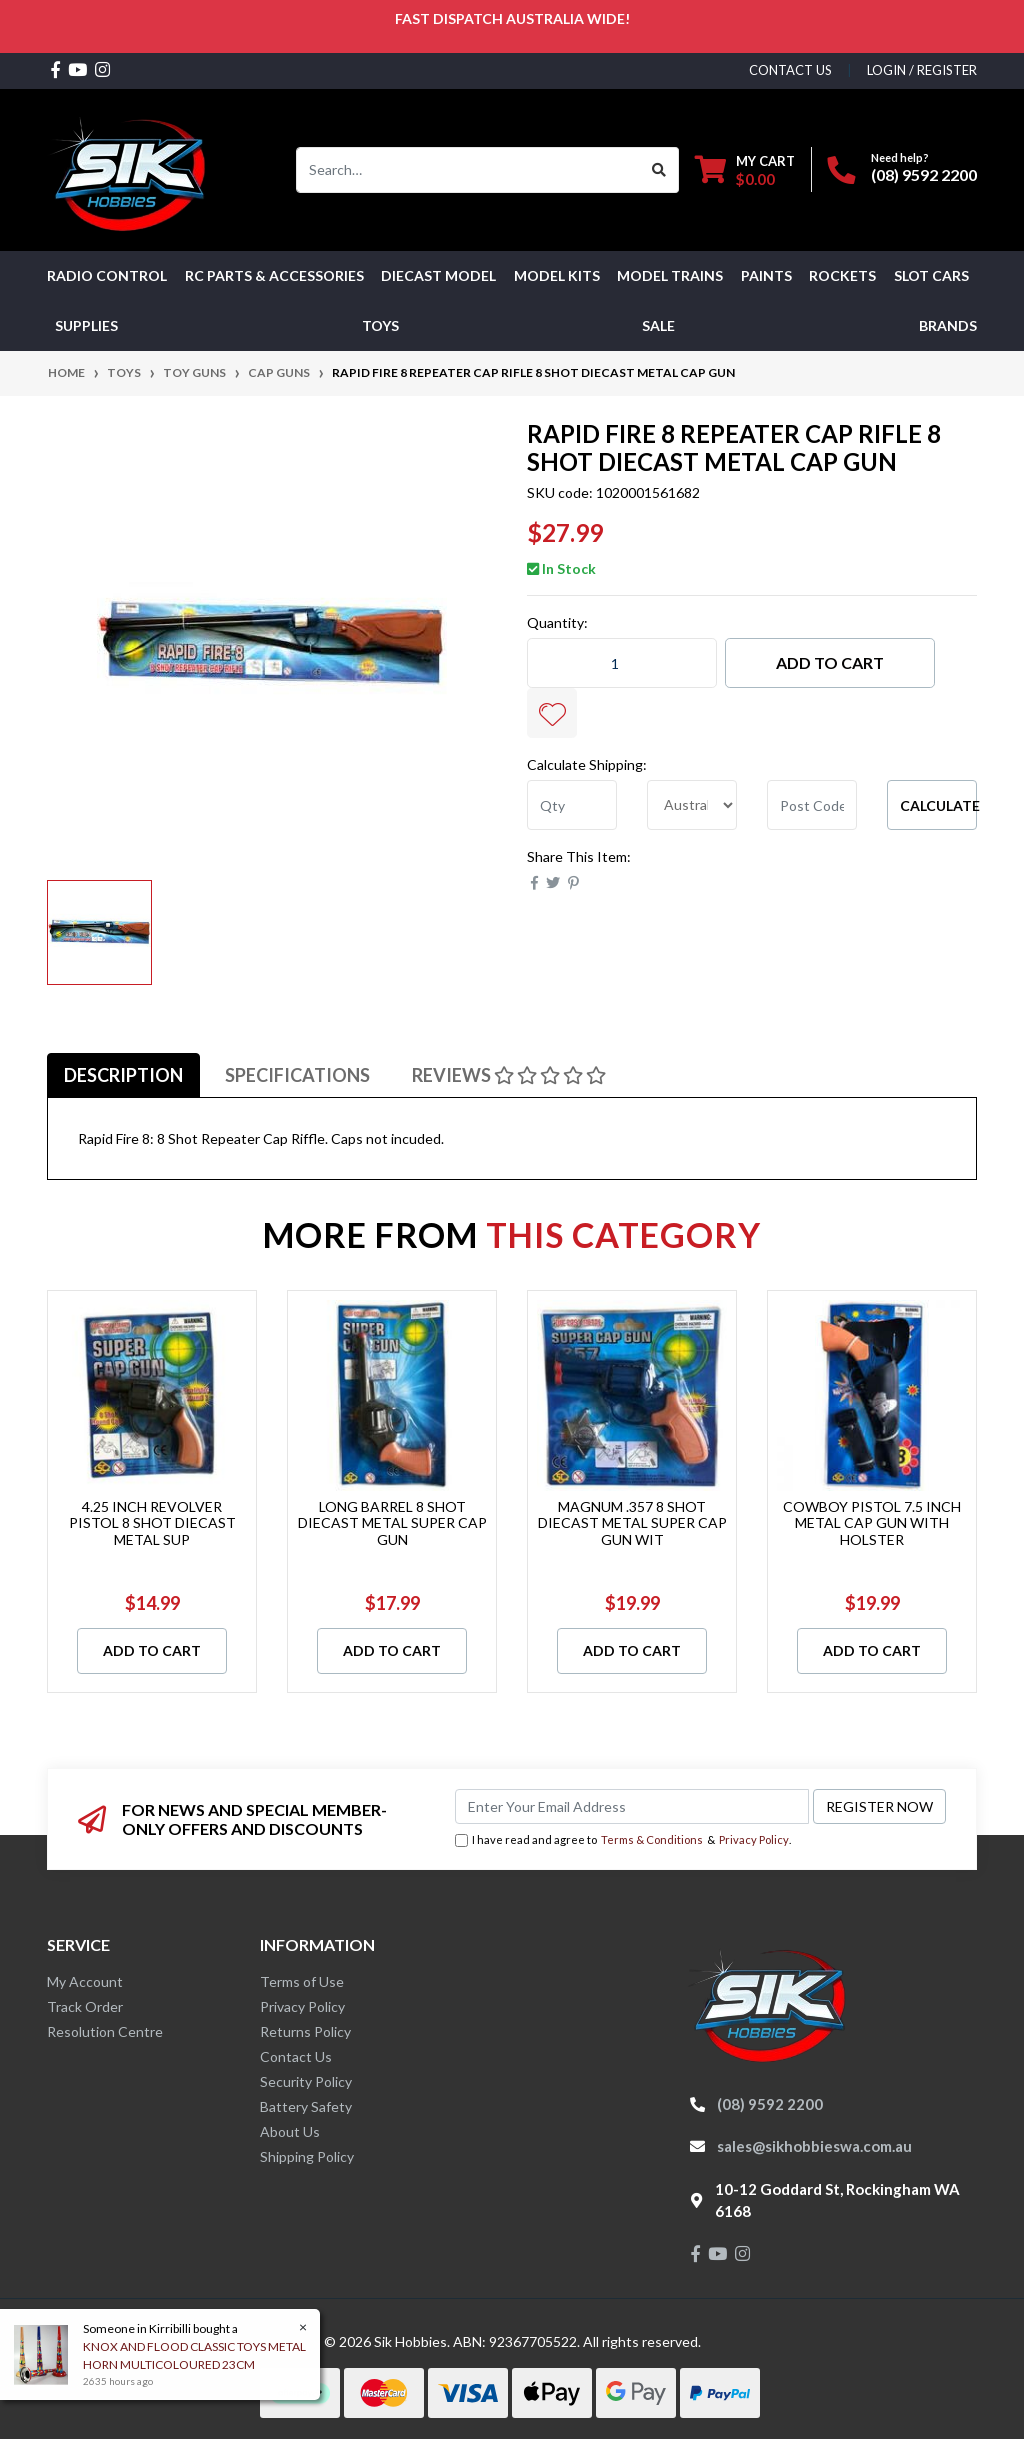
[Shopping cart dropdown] (745, 169)
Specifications (297, 1075)
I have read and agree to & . (623, 1840)
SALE (658, 325)
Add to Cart (830, 662)
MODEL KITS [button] (557, 275)
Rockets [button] (842, 275)
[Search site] (659, 170)
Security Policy (306, 2081)
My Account (85, 1981)
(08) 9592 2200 (924, 174)
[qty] (572, 805)
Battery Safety (306, 2106)
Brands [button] (948, 325)
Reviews (509, 1075)
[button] (552, 713)
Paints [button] (766, 275)
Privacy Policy (754, 1839)
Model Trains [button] (670, 275)
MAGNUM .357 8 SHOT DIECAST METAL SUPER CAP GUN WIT (632, 1523)
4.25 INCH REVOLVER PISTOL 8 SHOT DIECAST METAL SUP (152, 1523)
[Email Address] (632, 1806)
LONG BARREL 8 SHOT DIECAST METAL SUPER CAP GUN (392, 1523)
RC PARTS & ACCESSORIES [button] (274, 275)
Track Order (85, 2006)
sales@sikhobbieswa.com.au (814, 2146)
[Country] (692, 805)
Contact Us (296, 2056)
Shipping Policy (307, 2156)
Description (123, 1075)
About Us (290, 2131)
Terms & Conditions (652, 1839)
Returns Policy (305, 2031)
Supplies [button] (86, 325)
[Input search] (468, 170)
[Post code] (812, 805)
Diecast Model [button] (438, 275)
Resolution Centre (105, 2031)
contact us (790, 70)
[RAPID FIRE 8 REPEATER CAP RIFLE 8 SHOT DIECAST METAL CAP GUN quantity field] (622, 663)
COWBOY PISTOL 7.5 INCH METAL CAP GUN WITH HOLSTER (872, 1523)
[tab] (123, 1075)
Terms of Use (302, 1981)
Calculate (938, 805)
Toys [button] (380, 325)
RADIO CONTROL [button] (107, 275)
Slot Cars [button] (931, 275)
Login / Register (922, 70)
